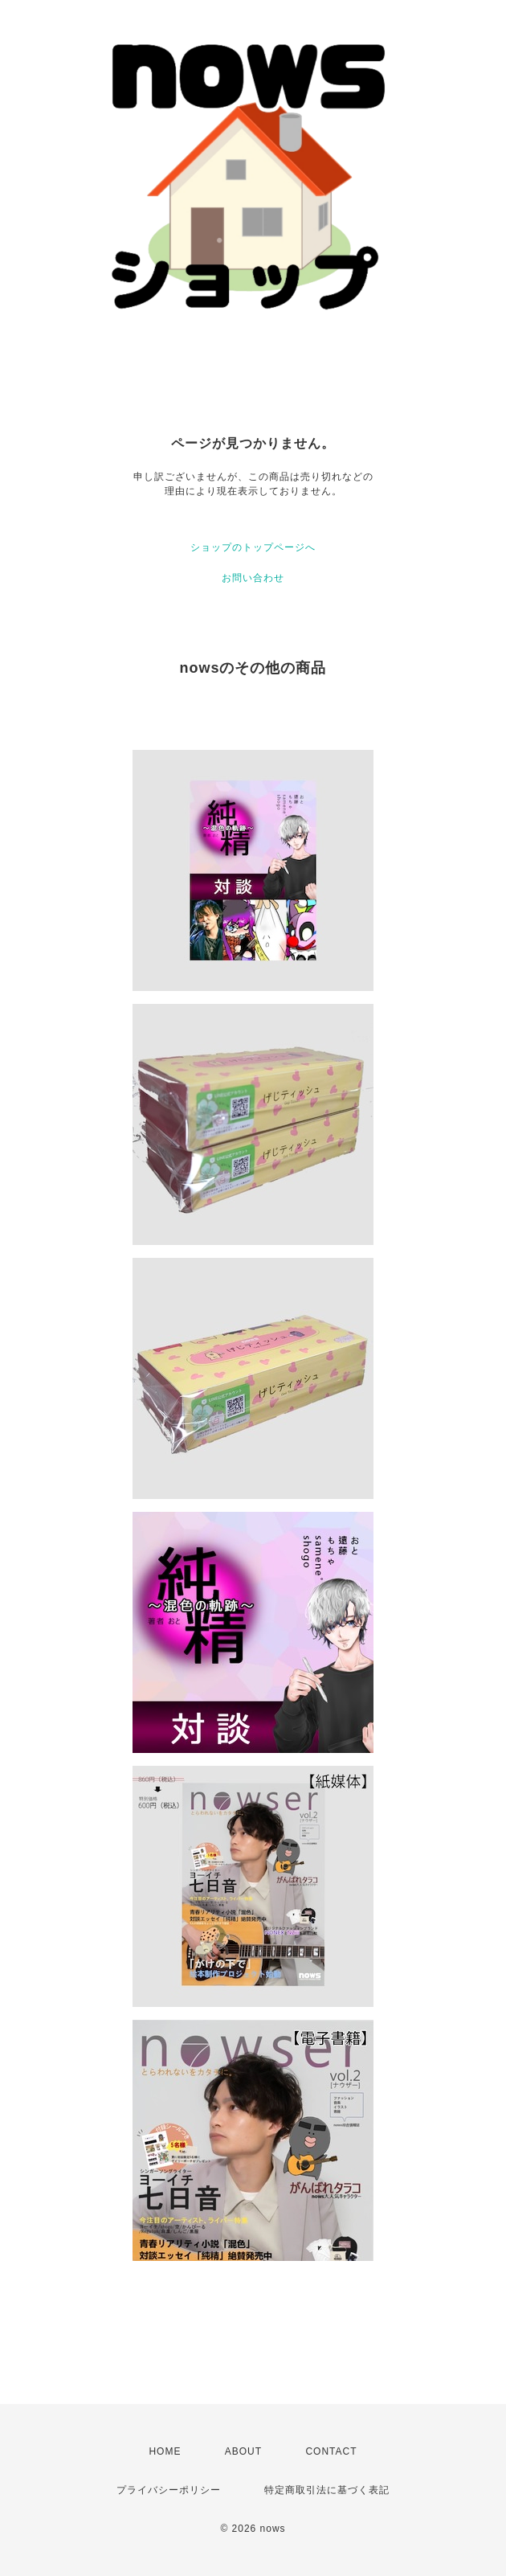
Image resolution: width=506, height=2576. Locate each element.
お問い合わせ (253, 578)
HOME (165, 2451)
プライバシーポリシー (168, 2490)
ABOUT (243, 2451)
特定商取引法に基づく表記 (327, 2490)
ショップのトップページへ (253, 547)
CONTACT (331, 2451)
